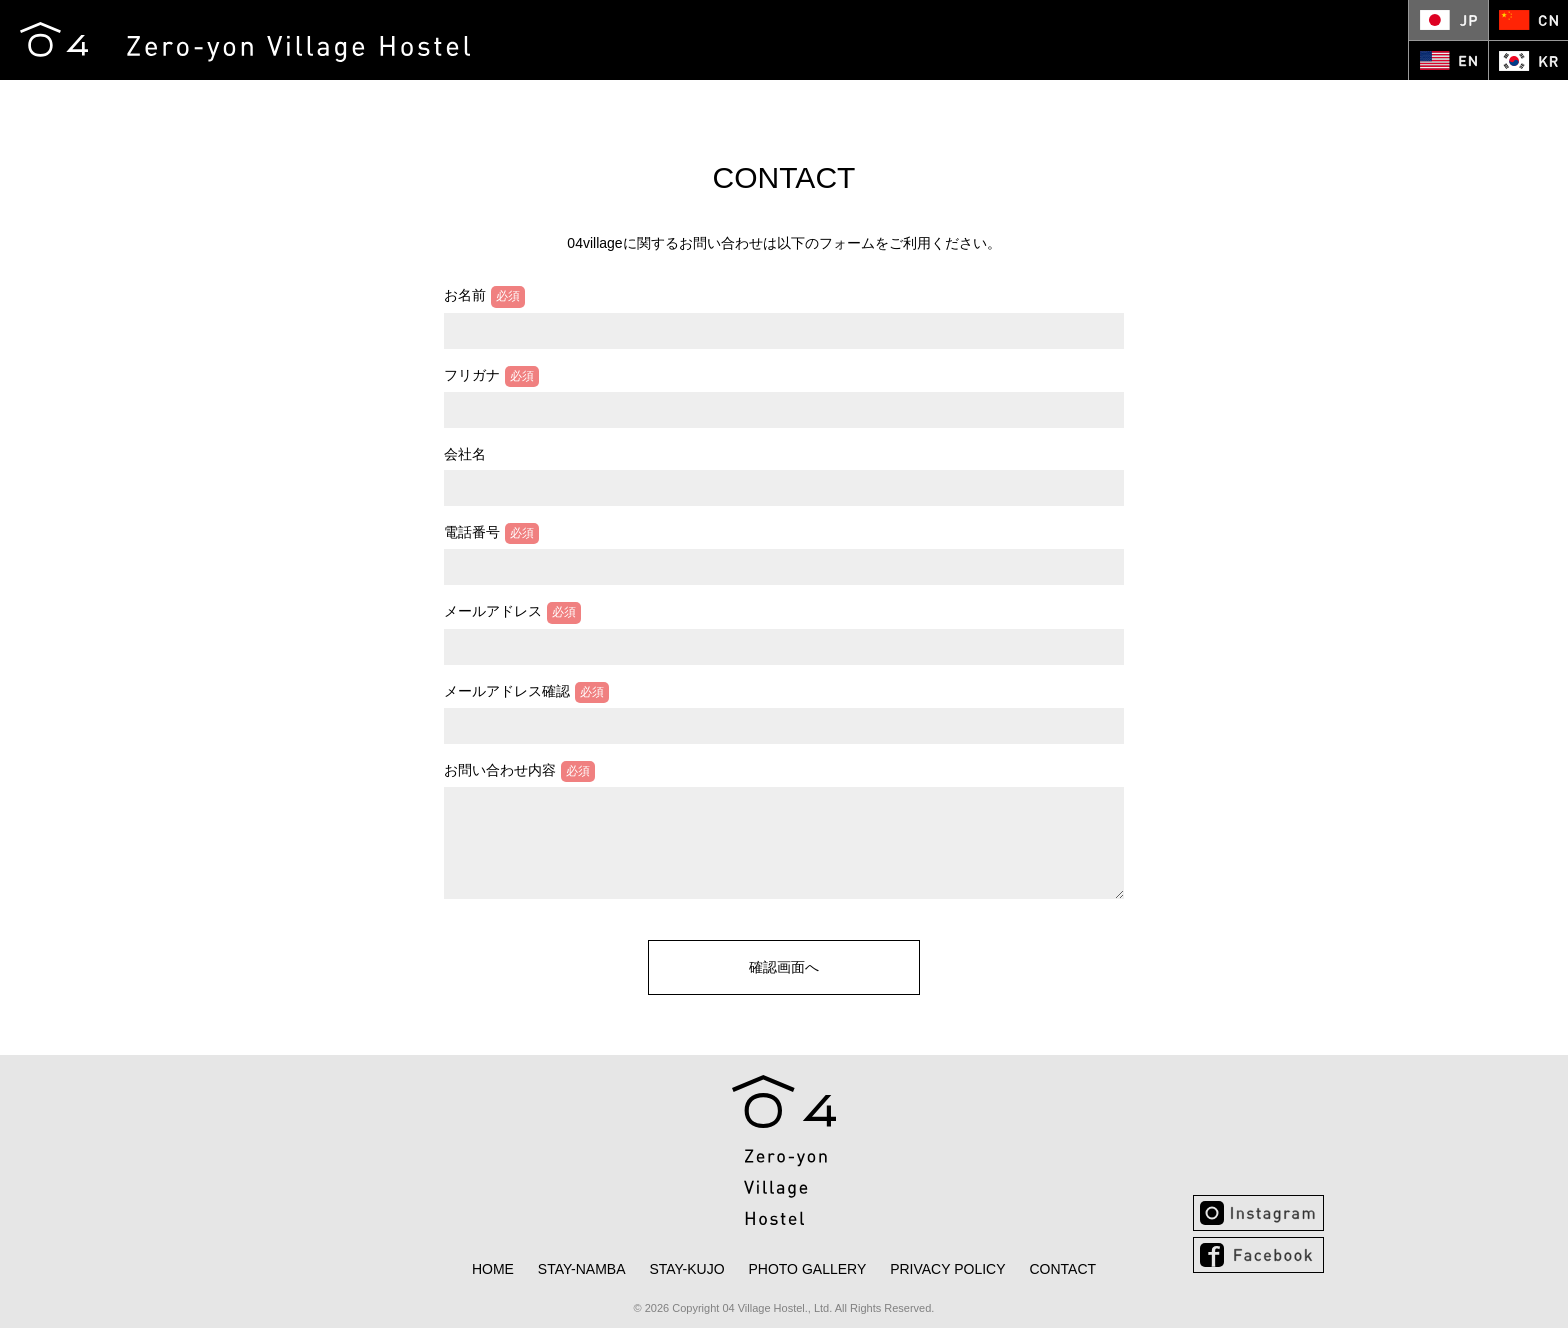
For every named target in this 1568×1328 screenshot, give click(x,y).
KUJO (611, 103)
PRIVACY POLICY (947, 1269)
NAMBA (507, 103)
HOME (418, 103)
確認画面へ (784, 967)
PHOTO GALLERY (732, 103)
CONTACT (848, 103)
